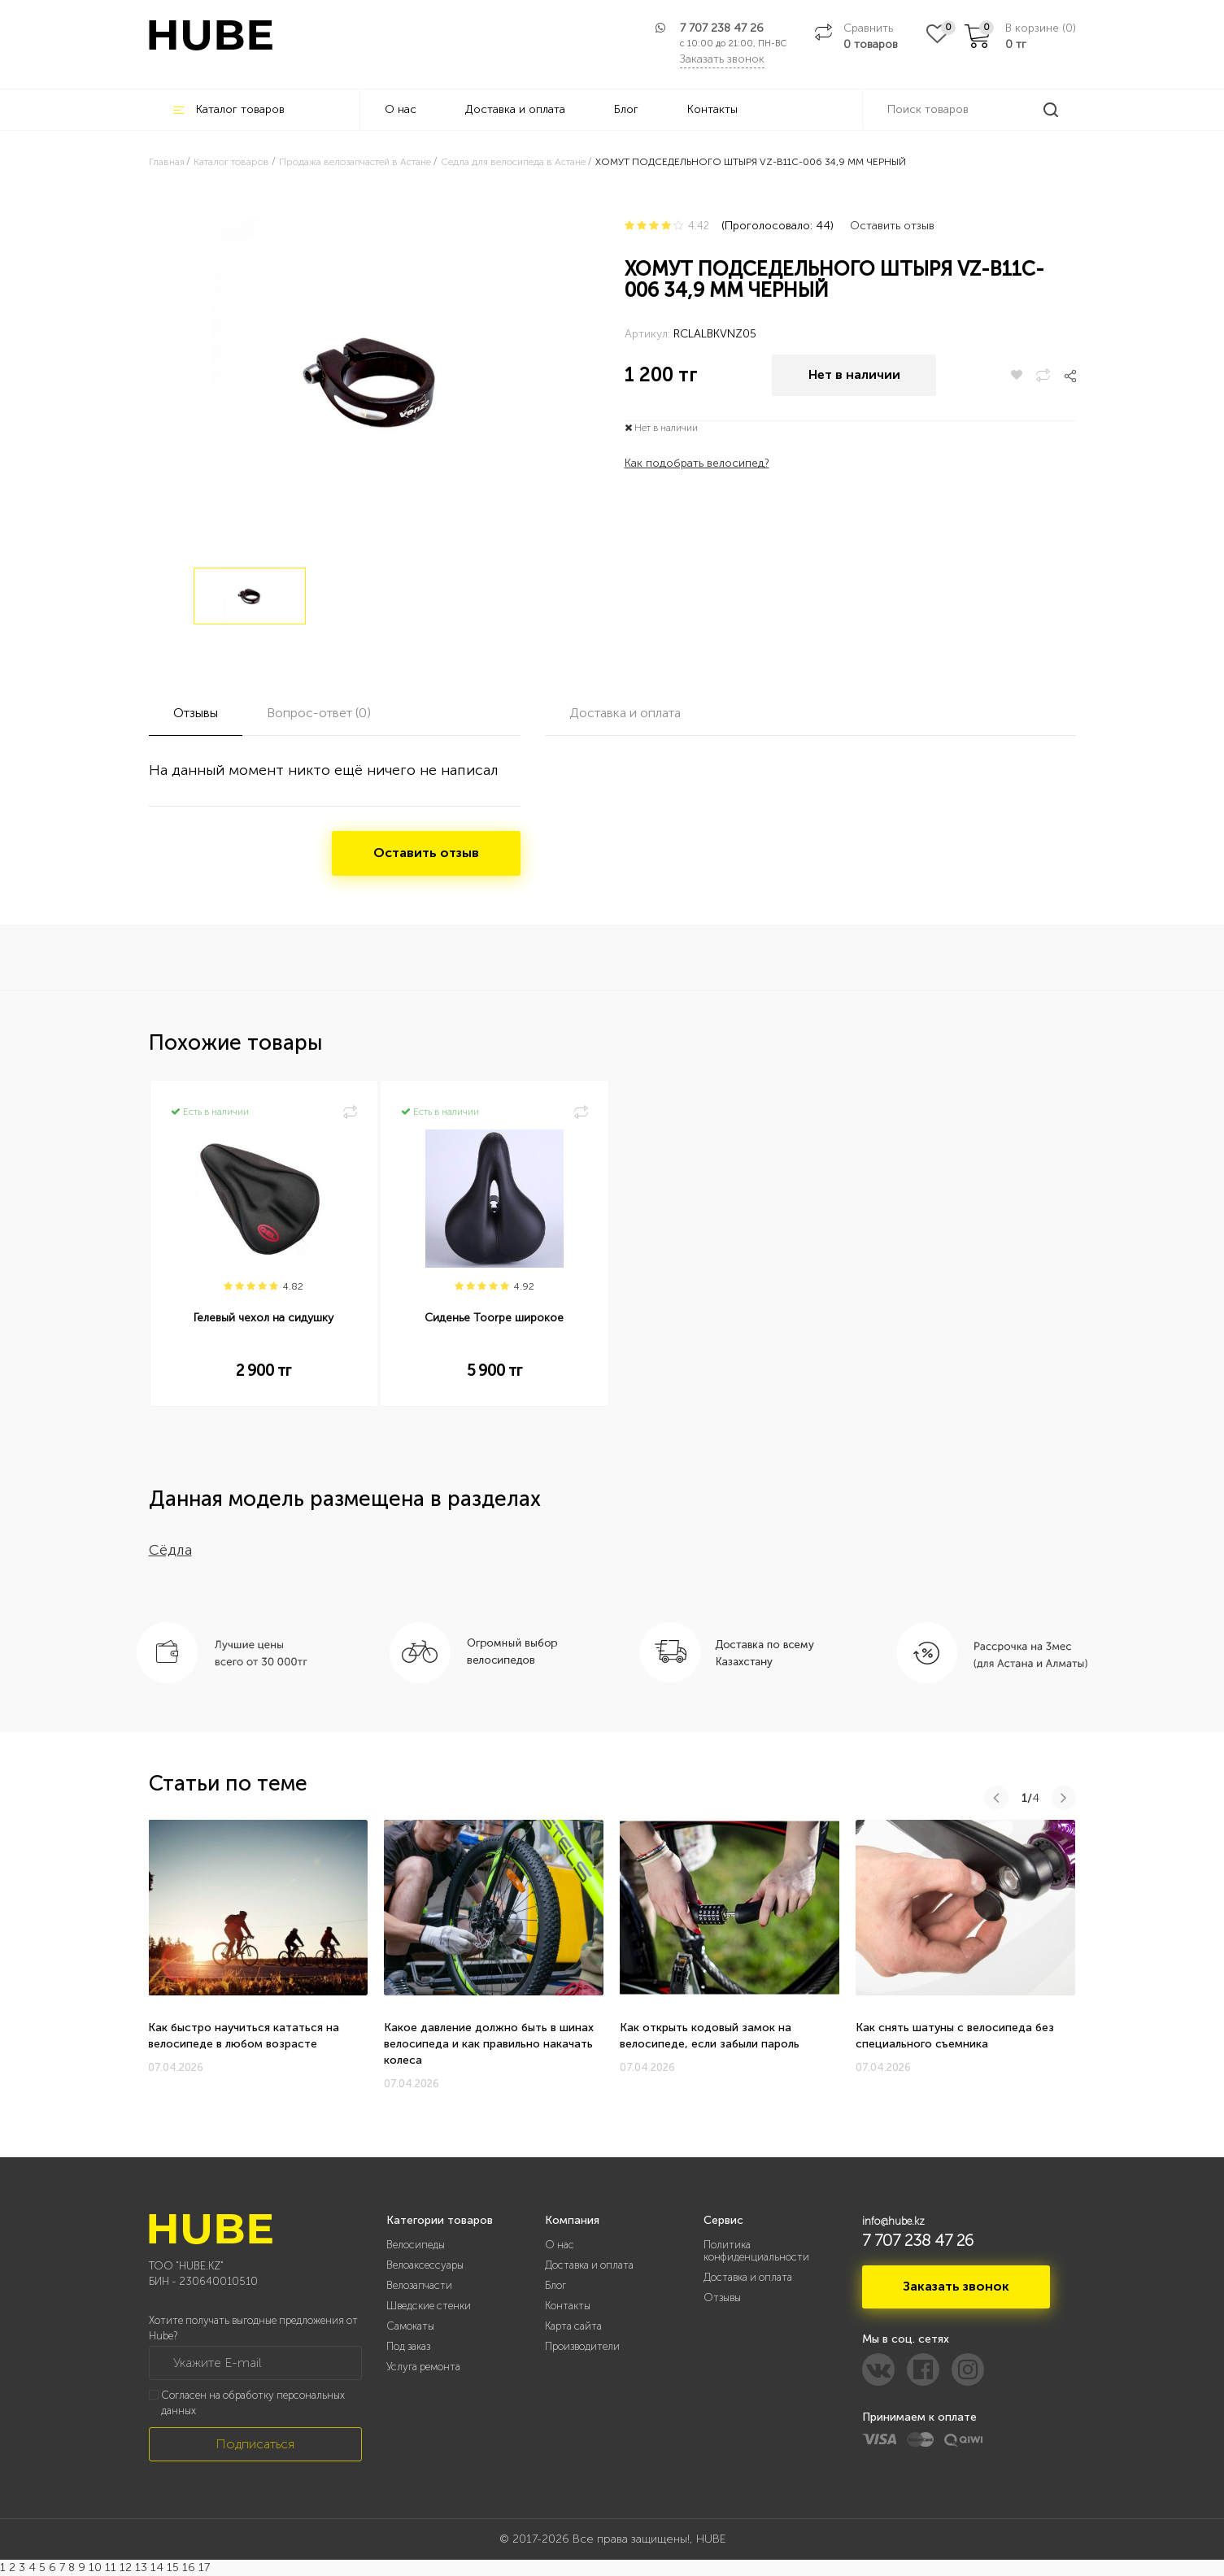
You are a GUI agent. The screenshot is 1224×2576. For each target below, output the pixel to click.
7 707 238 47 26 (722, 28)
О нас (400, 109)
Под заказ (408, 2346)
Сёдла (170, 1550)
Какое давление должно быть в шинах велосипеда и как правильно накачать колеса (489, 2044)
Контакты (712, 109)
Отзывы (722, 2297)
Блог (626, 109)
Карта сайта (573, 2326)
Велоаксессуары (425, 2265)
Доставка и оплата (515, 109)
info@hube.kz (893, 2221)
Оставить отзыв (892, 226)
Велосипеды (415, 2245)
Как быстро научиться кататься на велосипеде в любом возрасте (243, 2036)
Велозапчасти (419, 2285)
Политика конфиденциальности (756, 2251)
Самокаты (410, 2326)
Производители (582, 2346)
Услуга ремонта (423, 2367)
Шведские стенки (428, 2306)
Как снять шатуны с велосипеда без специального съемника (955, 2036)
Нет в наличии (854, 375)
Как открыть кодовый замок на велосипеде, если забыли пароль (709, 2036)
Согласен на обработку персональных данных (253, 2403)
